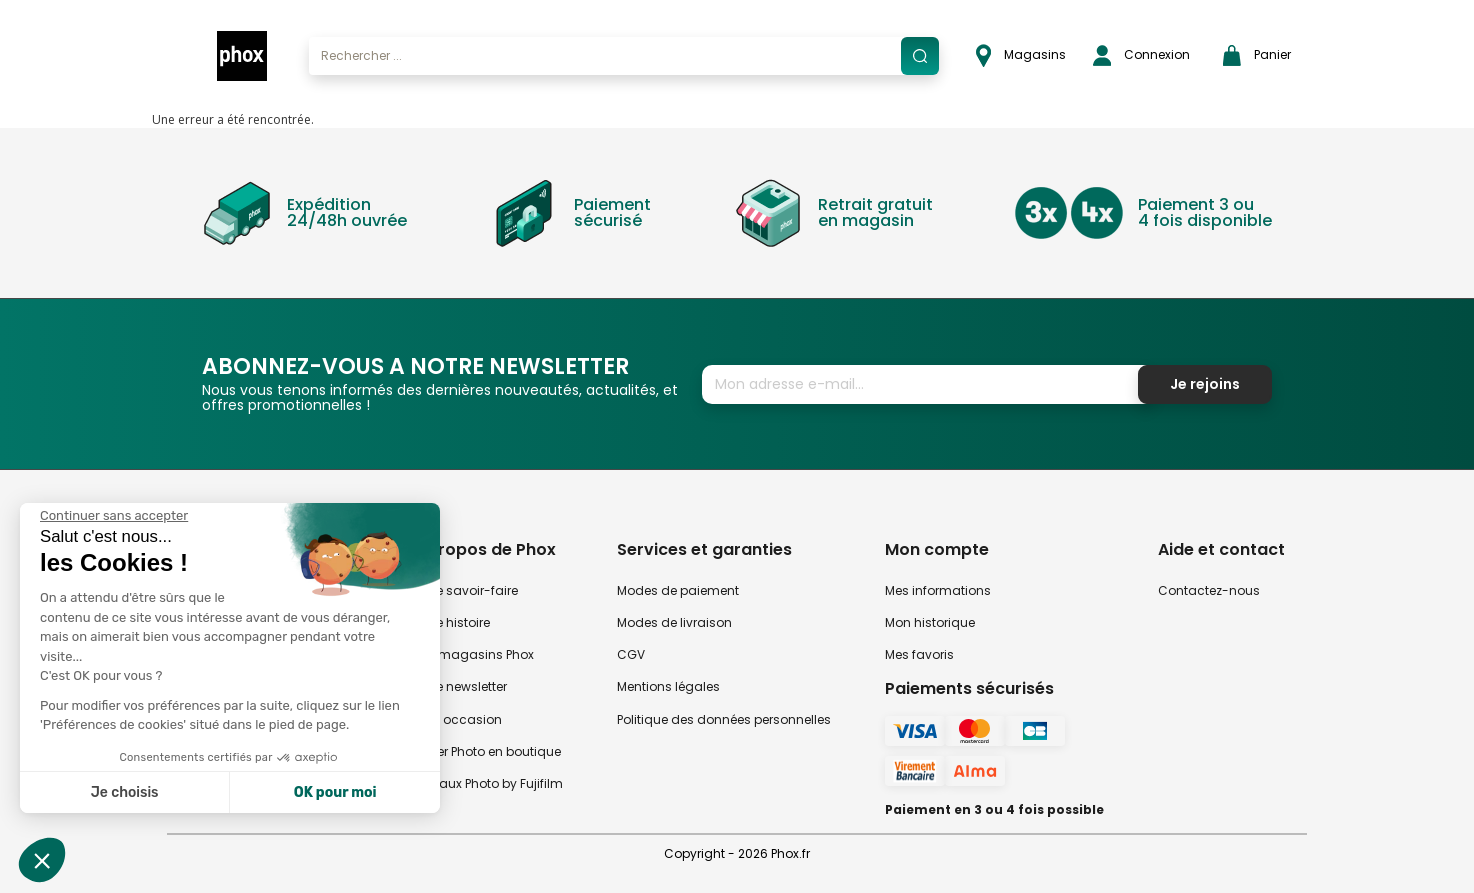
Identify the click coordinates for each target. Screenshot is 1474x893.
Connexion (1141, 55)
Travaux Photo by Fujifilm (487, 783)
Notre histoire (451, 622)
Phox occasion (457, 719)
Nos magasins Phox (473, 654)
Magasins (1021, 55)
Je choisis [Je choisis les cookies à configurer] (125, 792)
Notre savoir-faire (465, 590)
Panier (1257, 55)
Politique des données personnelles (724, 719)
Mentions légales (668, 686)
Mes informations (938, 590)
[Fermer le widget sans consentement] (114, 516)
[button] (42, 860)
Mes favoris (919, 654)
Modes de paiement (678, 590)
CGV (631, 654)
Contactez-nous (1209, 590)
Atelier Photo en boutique (486, 751)
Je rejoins (1205, 384)
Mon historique (930, 622)
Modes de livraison (674, 622)
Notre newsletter (459, 686)
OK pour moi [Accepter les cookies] (335, 792)
